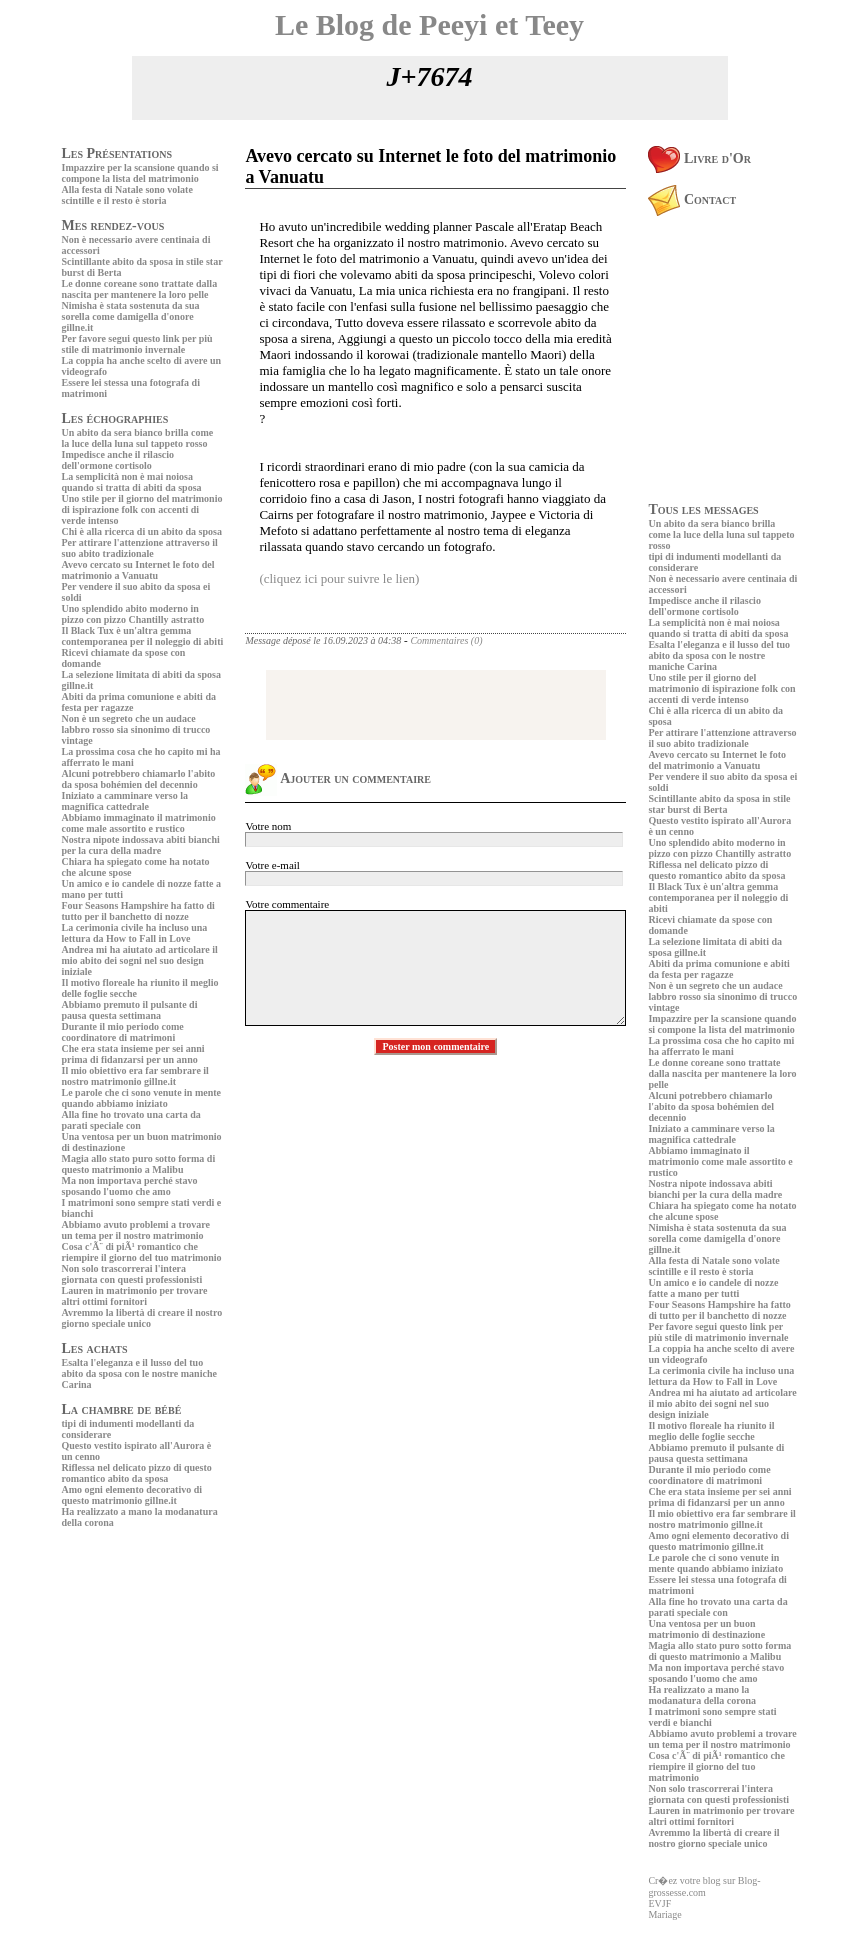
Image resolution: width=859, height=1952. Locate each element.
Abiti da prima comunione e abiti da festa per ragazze (718, 969)
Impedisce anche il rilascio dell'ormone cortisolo (118, 460)
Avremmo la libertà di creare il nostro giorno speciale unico (142, 1318)
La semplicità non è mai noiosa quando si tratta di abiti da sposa (132, 482)
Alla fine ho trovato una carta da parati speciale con (131, 1120)
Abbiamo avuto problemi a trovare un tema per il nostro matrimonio (136, 1230)
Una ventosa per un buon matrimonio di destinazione (706, 1629)
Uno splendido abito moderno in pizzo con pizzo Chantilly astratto (133, 614)
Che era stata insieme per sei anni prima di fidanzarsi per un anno (133, 1054)
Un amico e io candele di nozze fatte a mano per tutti (713, 1288)
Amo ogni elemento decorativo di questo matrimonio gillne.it (132, 1495)
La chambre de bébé (122, 1409)
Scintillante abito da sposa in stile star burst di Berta (719, 804)
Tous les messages (703, 509)
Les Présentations (117, 153)
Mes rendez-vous (113, 225)
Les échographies (115, 418)
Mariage (664, 1914)
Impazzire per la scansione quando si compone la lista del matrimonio (140, 173)
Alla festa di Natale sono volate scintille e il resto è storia (127, 195)
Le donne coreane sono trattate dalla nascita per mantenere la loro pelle (140, 289)
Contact (692, 199)
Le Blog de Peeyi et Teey (429, 24)
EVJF (659, 1903)
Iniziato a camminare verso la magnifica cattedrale (125, 801)
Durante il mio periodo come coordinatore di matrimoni (123, 1032)
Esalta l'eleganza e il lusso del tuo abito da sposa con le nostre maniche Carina (139, 1373)
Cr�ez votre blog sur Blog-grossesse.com (704, 1886)
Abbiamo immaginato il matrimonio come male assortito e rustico (139, 823)
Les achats (95, 1348)
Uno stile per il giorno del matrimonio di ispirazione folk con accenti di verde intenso (142, 509)
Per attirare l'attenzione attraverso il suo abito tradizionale (140, 548)
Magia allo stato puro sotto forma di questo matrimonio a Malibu (139, 1164)
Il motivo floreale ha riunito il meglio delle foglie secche (711, 1431)
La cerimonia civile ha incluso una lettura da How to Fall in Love (135, 933)
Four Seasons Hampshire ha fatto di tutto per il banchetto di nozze (138, 911)
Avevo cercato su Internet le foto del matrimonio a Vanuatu (138, 570)
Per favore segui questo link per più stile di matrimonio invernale (137, 344)
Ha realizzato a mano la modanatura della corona (702, 1695)
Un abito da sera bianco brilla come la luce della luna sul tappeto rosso (138, 438)
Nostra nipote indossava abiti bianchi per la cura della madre (141, 845)
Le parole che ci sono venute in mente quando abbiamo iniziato (142, 1098)
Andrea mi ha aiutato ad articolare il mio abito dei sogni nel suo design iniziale (140, 960)
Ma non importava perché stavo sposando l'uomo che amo (130, 1186)
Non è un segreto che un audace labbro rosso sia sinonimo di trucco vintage (136, 729)
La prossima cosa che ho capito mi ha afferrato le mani (721, 1046)
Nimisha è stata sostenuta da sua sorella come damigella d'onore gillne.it (131, 316)
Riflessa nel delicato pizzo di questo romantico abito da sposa (137, 1473)
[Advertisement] (122, 1672)
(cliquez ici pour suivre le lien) (339, 578)
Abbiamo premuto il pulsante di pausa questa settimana (130, 1010)
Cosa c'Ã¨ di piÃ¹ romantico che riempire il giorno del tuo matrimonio (142, 1252)
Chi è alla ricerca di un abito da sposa (142, 531)
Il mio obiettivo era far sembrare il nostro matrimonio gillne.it (135, 1076)
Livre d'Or (699, 158)
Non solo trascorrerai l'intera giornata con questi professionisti (132, 1274)
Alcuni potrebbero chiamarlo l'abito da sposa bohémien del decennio (139, 779)
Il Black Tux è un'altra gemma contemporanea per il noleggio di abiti (143, 636)
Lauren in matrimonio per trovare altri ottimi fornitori (135, 1296)
